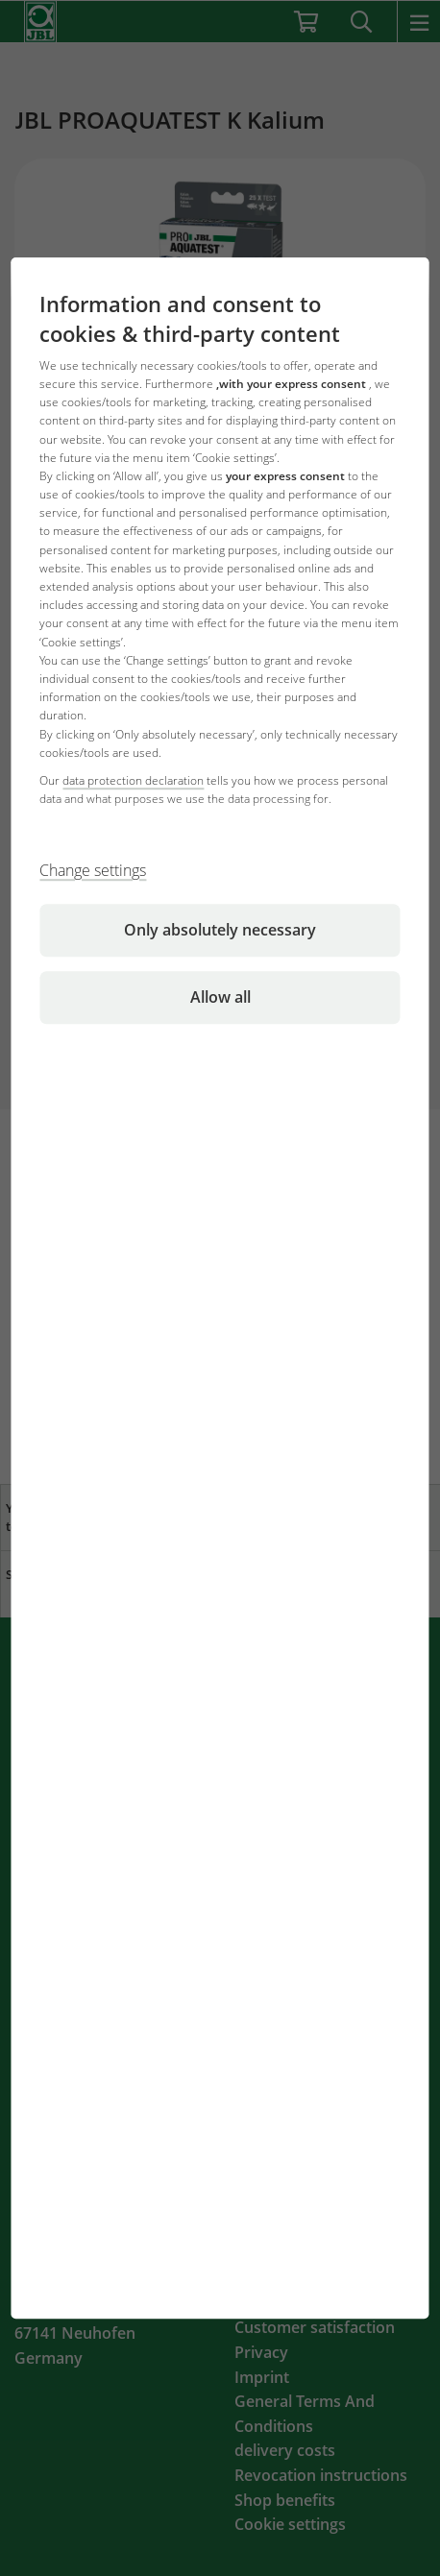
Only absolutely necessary (220, 929)
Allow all (220, 997)
